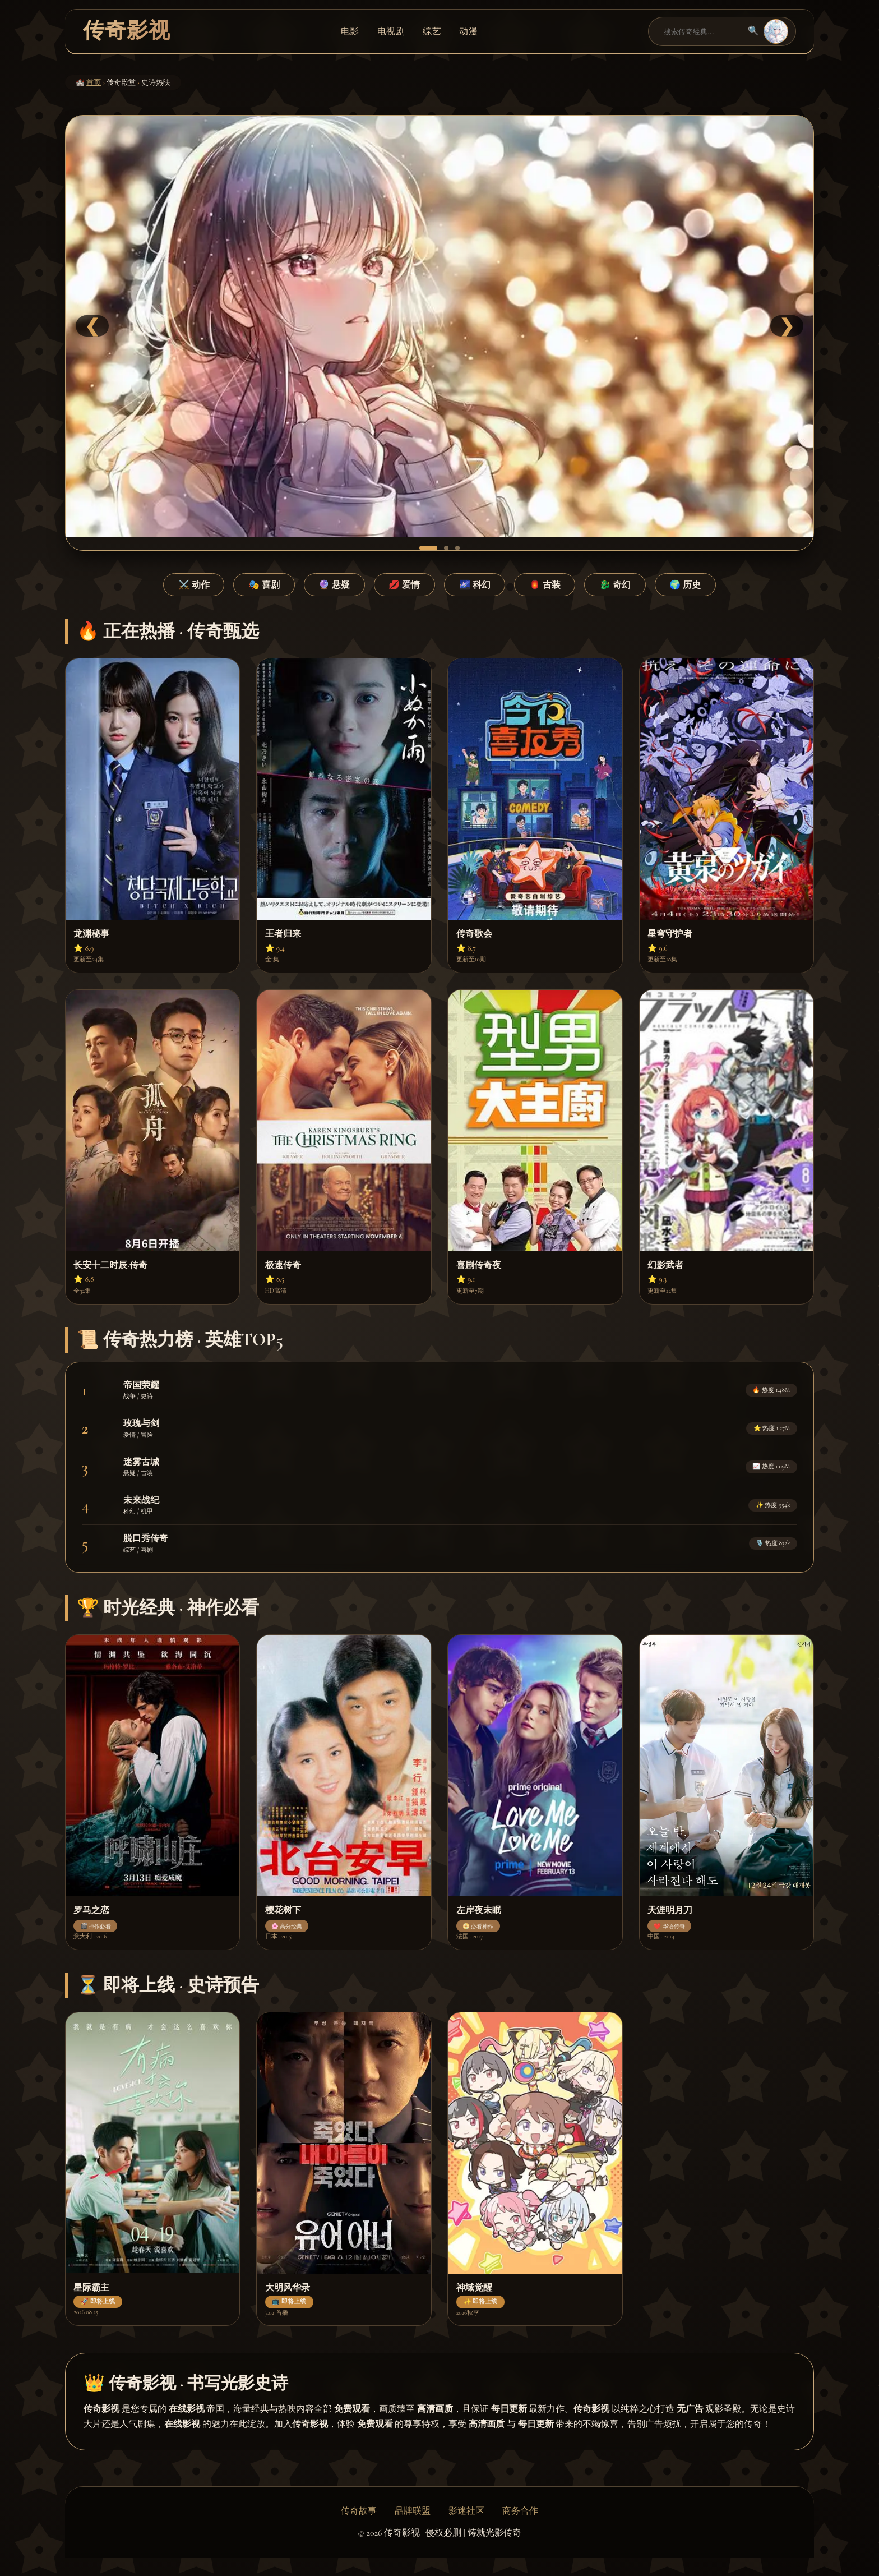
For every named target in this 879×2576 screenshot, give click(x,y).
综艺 (432, 30)
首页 (93, 82)
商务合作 (520, 2511)
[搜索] (701, 31)
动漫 (468, 30)
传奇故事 (359, 2511)
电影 (350, 30)
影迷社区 (466, 2511)
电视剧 (391, 30)
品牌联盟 (413, 2511)
